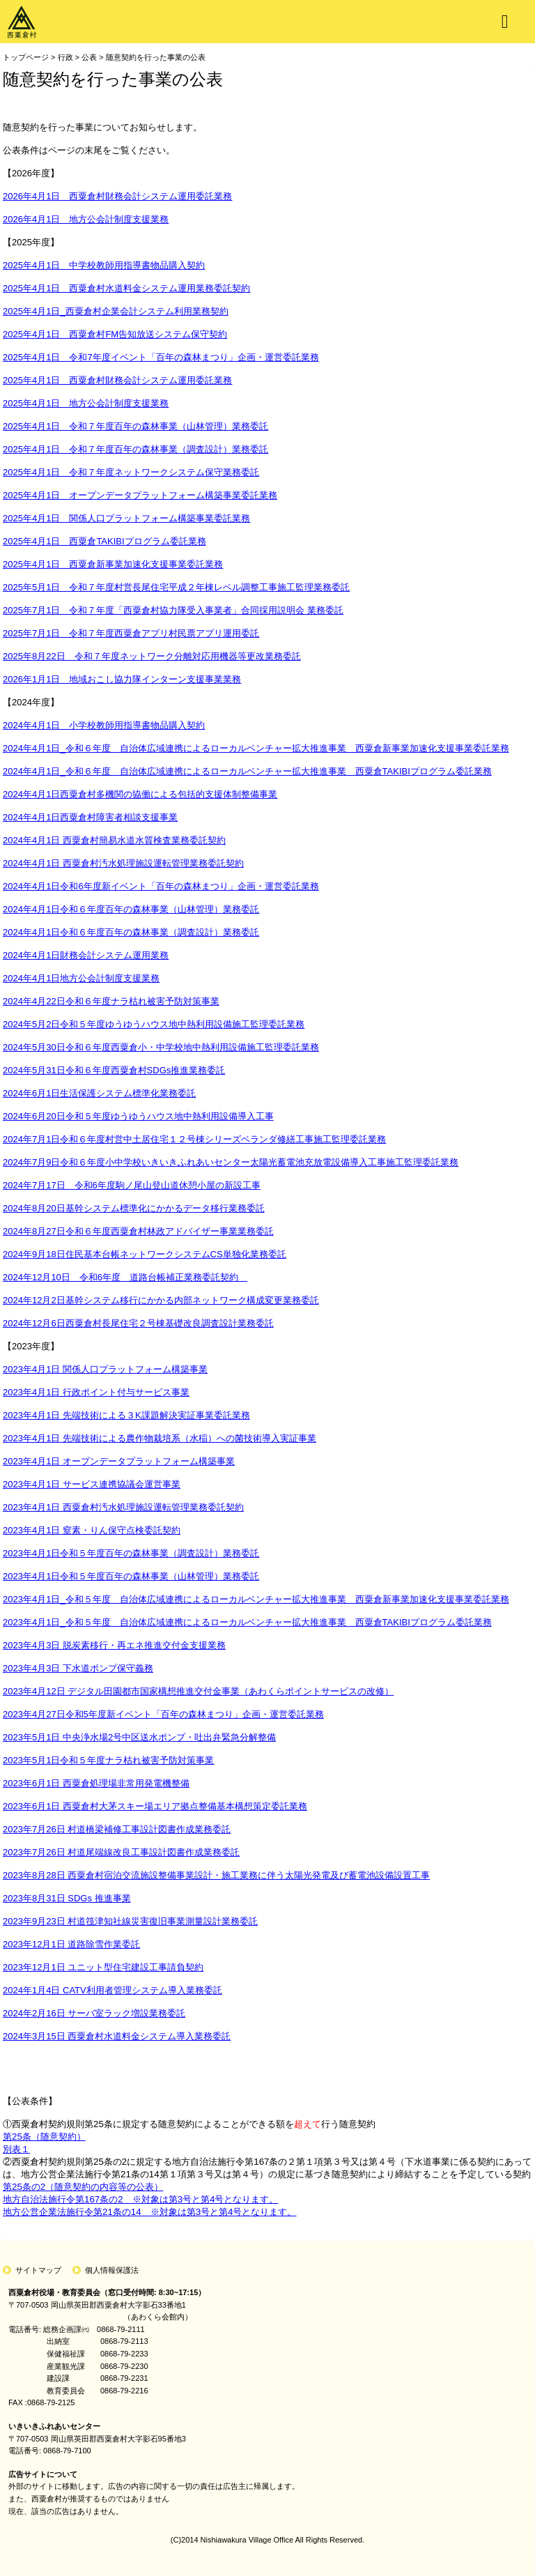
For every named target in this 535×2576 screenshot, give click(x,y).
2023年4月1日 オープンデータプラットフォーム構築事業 (119, 1461)
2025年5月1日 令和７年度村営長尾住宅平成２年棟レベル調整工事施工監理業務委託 (176, 587)
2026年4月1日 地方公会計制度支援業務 (86, 219)
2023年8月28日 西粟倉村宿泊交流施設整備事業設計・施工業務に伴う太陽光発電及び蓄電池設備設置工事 (216, 1875)
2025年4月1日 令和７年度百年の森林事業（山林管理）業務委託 (135, 426)
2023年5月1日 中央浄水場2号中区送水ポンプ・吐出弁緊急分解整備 (139, 1737)
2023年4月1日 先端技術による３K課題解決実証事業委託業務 (126, 1415)
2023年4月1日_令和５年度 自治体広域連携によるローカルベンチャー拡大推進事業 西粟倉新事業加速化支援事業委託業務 (256, 1599)
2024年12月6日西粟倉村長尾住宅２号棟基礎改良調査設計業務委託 (138, 1323)
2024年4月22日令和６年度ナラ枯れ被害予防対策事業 (111, 1001)
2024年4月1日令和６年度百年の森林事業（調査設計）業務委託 (131, 932)
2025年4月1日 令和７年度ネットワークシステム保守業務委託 (131, 472)
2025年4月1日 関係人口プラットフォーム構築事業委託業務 (126, 518)
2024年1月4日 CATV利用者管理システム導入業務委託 (112, 1990)
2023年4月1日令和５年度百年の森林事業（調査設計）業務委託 (131, 1553)
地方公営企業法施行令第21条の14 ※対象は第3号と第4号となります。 (149, 2212)
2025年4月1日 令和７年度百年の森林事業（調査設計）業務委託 (135, 449)
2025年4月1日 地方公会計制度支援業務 (86, 403)
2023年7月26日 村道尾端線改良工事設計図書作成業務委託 (121, 1852)
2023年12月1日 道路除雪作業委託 (71, 1944)
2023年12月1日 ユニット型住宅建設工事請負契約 (103, 1967)
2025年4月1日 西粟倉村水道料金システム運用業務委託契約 (126, 288)
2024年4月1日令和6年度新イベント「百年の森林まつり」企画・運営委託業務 (161, 886)
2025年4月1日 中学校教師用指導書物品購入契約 (104, 265)
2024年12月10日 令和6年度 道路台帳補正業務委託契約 (125, 1277)
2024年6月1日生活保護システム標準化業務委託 (99, 1093)
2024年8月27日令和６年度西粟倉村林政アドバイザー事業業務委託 (138, 1231)
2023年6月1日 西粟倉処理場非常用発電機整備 (96, 1783)
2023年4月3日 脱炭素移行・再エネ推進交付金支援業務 (114, 1645)
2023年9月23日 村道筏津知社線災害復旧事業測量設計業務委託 (130, 1921)
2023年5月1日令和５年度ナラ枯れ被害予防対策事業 (108, 1760)
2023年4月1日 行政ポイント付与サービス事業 (96, 1392)
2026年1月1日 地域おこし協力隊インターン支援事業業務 (122, 679)
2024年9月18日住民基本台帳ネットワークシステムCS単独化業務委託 (144, 1254)
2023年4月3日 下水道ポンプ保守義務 (78, 1668)
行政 (65, 57)
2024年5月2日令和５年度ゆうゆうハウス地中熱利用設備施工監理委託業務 (153, 1024)
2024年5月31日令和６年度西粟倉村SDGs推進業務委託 (114, 1070)
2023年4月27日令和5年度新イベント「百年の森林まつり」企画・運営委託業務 (163, 1714)
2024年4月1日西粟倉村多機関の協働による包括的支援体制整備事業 (140, 794)
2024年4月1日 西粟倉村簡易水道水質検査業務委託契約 (114, 840)
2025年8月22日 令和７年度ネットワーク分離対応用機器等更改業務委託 (152, 656)
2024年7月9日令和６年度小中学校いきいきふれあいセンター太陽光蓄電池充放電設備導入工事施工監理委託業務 (230, 1162)
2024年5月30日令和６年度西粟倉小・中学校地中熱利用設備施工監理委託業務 (161, 1047)
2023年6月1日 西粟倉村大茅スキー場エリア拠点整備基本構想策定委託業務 (155, 1806)
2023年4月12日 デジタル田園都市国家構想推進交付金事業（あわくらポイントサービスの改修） (198, 1691)
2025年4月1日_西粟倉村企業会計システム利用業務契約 (115, 311)
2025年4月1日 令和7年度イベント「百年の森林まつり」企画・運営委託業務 (161, 357)
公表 (89, 57)
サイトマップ (38, 2270)
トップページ (26, 57)
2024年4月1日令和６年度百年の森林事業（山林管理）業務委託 (131, 909)
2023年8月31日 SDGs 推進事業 (67, 1898)
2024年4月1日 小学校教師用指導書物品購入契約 (104, 725)
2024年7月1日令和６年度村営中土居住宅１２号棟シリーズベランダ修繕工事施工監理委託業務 (194, 1139)
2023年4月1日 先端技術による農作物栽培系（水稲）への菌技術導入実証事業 (159, 1438)
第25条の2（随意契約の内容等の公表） (83, 2187)
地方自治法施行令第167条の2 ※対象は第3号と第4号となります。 (140, 2199)
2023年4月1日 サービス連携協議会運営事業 (91, 1484)
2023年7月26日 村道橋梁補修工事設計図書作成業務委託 (117, 1829)
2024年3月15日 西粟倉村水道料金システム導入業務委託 (117, 2036)
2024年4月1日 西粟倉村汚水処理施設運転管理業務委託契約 (123, 863)
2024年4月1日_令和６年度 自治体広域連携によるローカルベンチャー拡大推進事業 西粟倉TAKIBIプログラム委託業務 (247, 771)
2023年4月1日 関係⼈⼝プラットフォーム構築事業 (105, 1369)
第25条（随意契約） (44, 2136)
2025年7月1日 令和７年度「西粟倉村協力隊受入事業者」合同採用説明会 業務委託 (173, 610)
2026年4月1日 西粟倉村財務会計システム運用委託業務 (117, 196)
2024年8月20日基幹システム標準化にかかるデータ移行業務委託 (134, 1208)
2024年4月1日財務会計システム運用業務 (86, 955)
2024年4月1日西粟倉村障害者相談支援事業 (90, 817)
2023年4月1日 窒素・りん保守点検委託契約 (91, 1530)
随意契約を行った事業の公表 (156, 57)
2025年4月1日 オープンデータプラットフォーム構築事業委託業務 (140, 495)
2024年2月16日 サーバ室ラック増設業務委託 (94, 2013)
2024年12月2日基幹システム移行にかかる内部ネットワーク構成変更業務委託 (161, 1300)
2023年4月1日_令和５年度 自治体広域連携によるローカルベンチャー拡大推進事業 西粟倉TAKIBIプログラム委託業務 (247, 1622)
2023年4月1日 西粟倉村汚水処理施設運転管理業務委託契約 (123, 1507)
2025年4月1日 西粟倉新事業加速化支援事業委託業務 (113, 564)
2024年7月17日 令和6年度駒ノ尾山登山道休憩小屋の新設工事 (132, 1185)
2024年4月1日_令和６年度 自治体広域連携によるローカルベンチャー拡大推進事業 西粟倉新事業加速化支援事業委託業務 (256, 748)
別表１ (16, 2149)
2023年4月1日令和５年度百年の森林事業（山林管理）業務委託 (131, 1576)
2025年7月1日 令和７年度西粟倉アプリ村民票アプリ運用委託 (131, 633)
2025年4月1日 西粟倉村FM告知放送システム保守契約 (115, 334)
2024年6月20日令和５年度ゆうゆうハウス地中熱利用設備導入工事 (138, 1116)
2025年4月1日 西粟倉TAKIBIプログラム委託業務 (104, 541)
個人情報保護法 (112, 2270)
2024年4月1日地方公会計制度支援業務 (81, 978)
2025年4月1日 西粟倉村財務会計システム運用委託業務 (117, 380)
